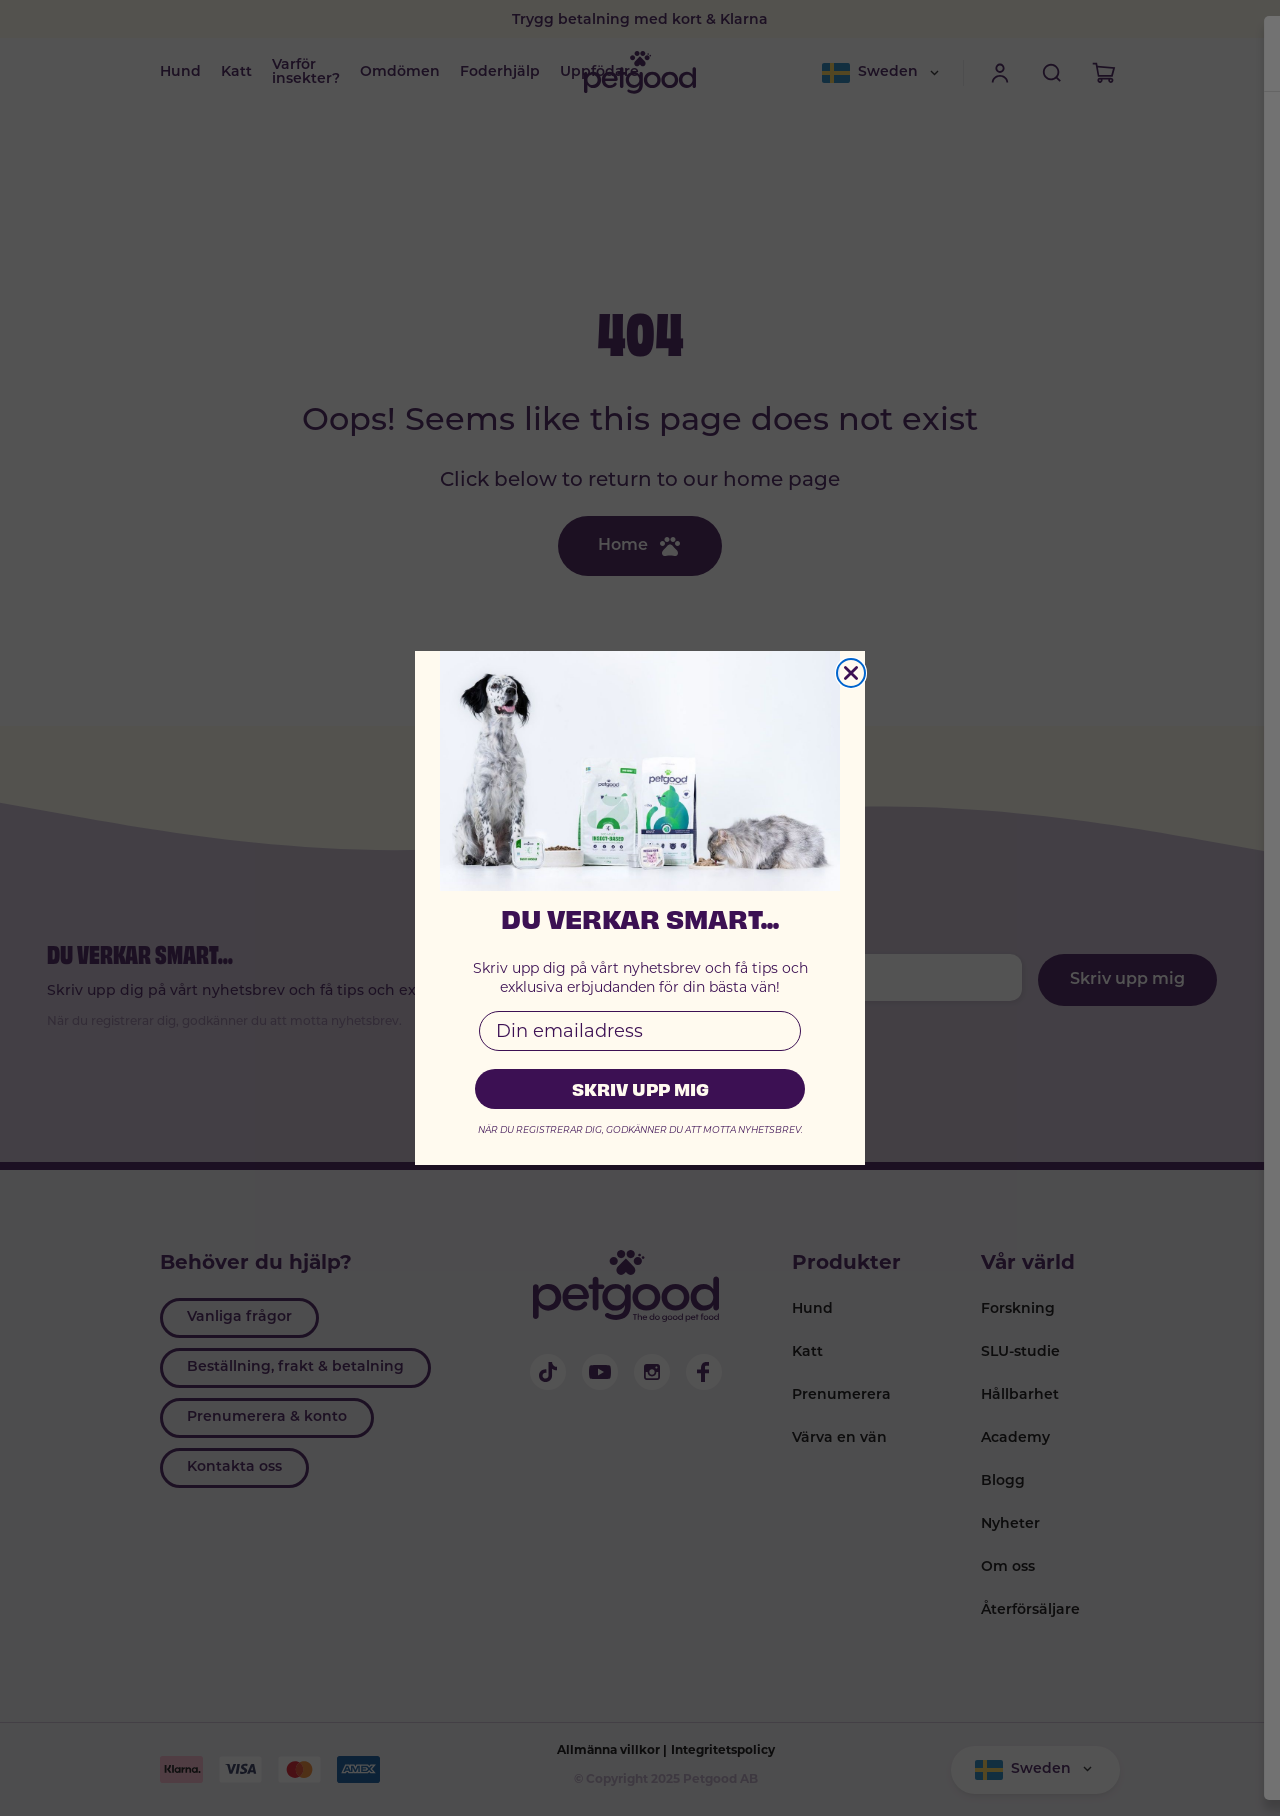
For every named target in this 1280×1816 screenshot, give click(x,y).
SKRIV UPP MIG (640, 1088)
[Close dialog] (851, 673)
